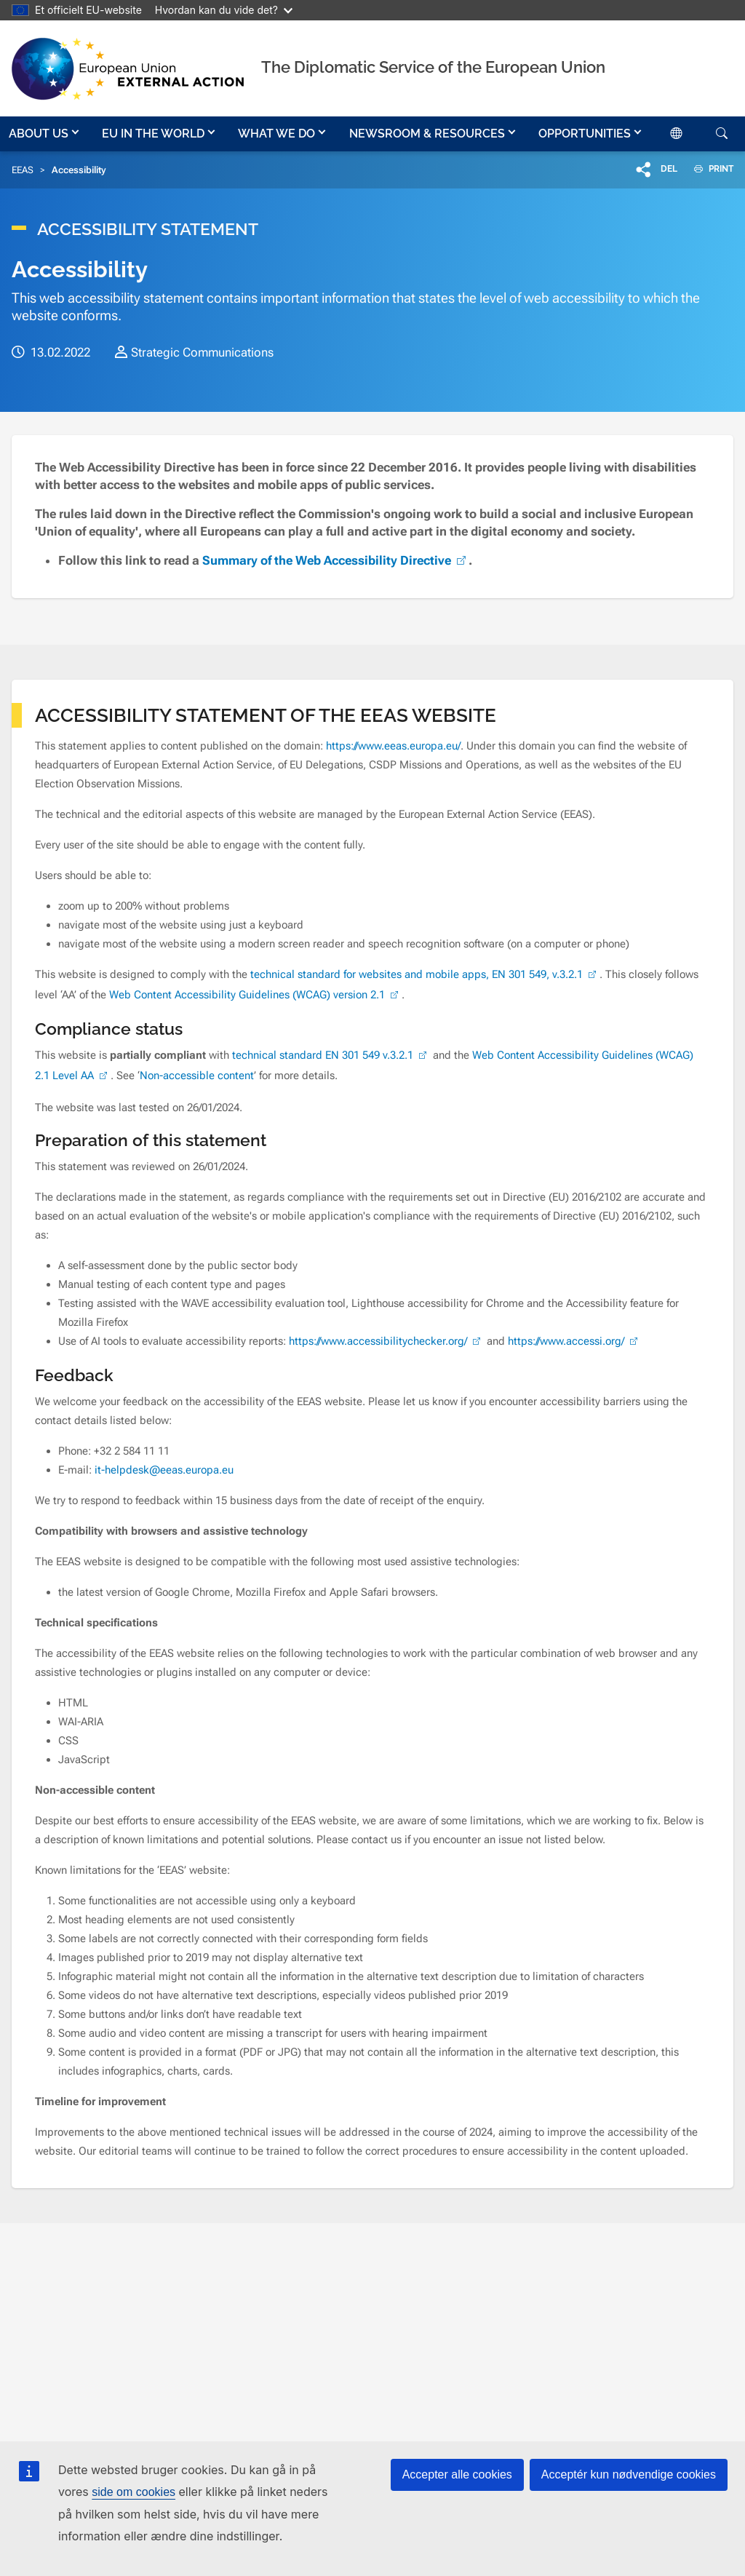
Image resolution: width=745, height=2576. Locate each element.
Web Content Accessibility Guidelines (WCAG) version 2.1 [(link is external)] (255, 994)
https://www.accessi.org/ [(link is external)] (574, 1341)
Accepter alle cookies (457, 2474)
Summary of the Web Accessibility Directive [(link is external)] (335, 560)
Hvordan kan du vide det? (223, 10)
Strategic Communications (202, 352)
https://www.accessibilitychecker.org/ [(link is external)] (386, 1341)
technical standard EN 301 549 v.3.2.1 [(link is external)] (331, 1055)
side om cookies (133, 2492)
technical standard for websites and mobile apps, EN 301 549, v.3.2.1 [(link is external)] (424, 974)
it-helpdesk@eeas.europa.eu (164, 1469)
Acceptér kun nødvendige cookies (628, 2474)
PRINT (708, 169)
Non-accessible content (197, 1075)
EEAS (22, 169)
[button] (45, 133)
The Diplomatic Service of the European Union (433, 66)
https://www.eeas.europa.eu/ (393, 745)
